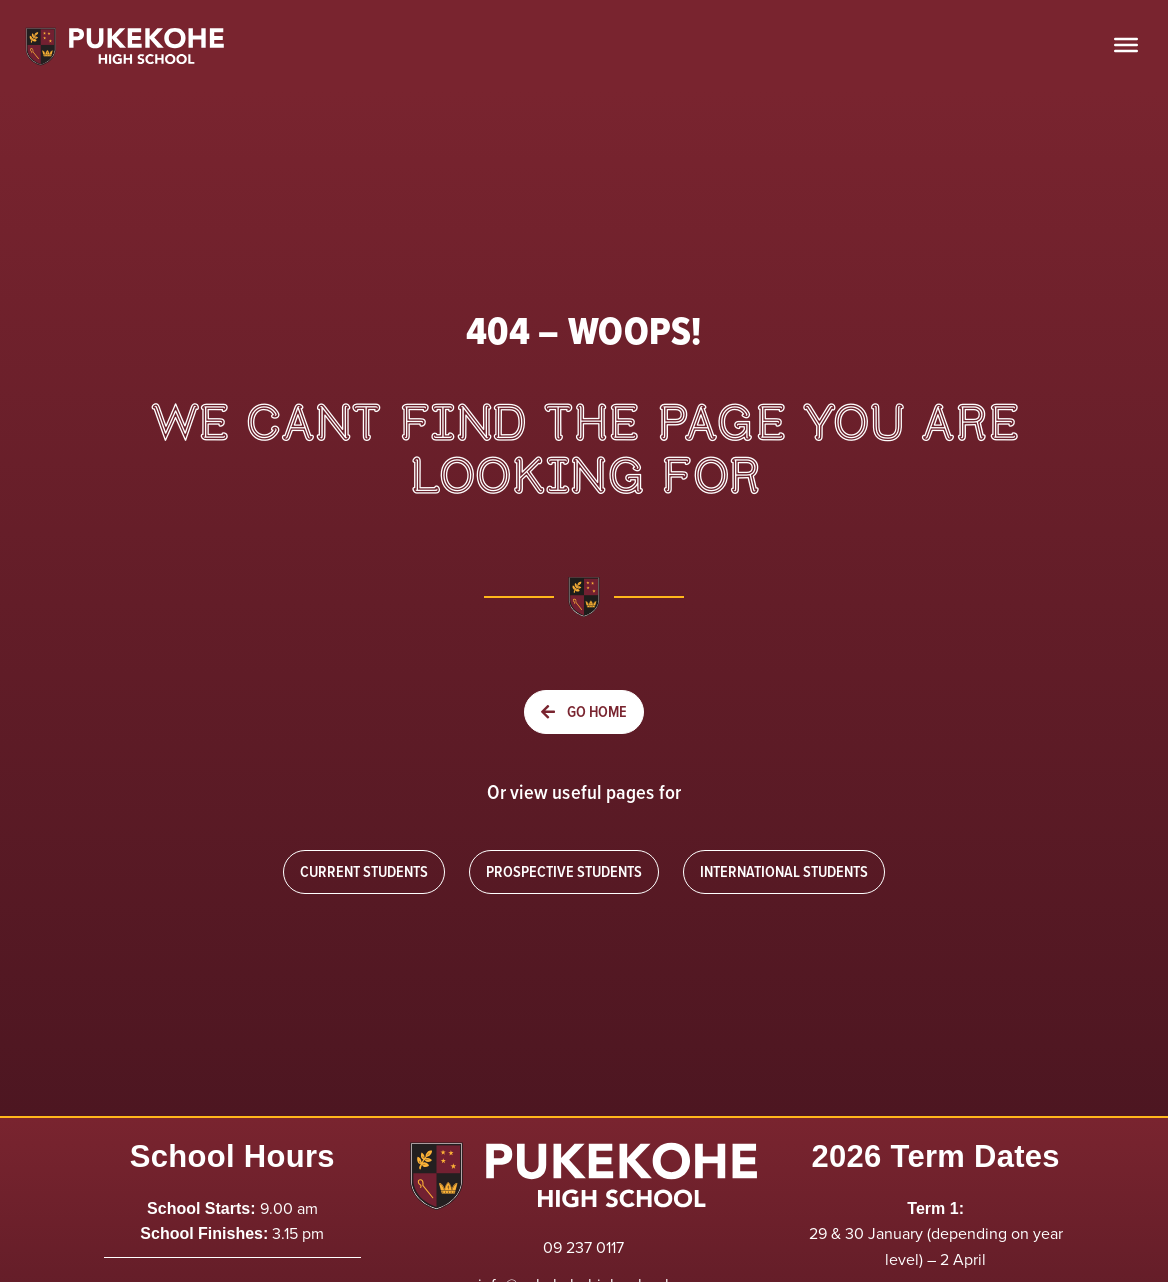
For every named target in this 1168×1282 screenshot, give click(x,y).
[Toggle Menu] (1126, 45)
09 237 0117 (583, 1247)
